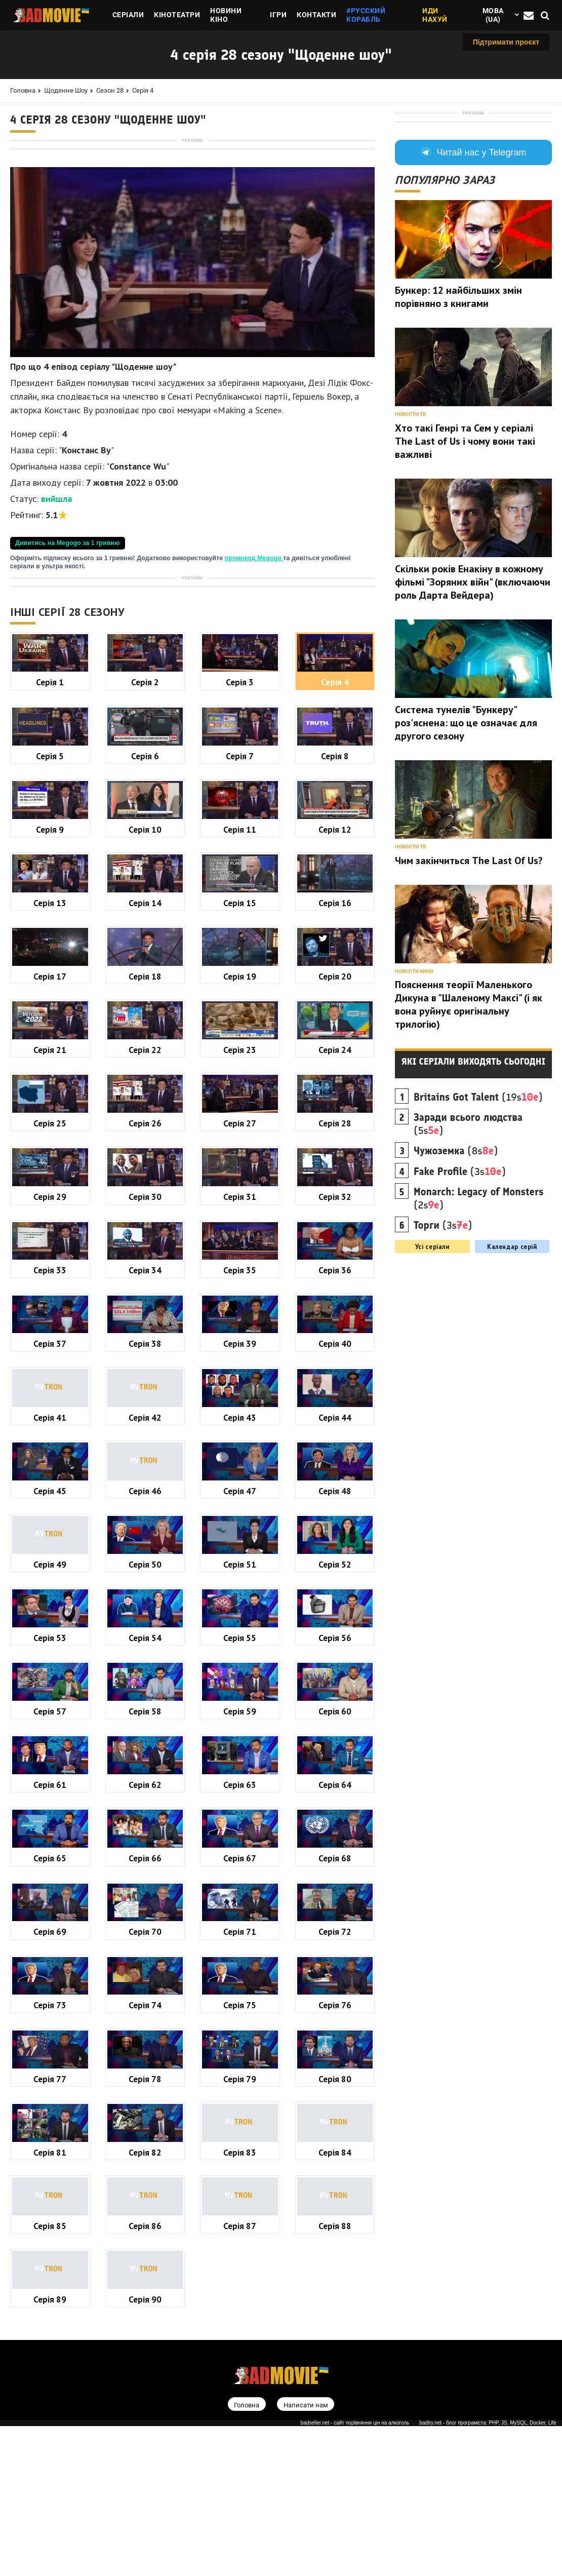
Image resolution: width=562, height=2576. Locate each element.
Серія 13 (49, 1186)
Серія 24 (334, 1333)
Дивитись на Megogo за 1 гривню (67, 684)
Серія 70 (145, 2215)
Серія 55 (239, 1921)
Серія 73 (49, 2288)
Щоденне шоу (66, 90)
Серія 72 (334, 2215)
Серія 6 (145, 1039)
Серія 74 (145, 2288)
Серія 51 (239, 1848)
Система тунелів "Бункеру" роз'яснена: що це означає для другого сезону (466, 854)
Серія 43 (239, 1701)
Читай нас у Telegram (473, 283)
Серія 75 (239, 2288)
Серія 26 (145, 1407)
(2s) (479, 1329)
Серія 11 (239, 1113)
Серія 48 (334, 1774)
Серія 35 (239, 1553)
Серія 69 (49, 2215)
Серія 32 (334, 1480)
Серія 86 (145, 2509)
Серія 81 (49, 2436)
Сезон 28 (110, 90)
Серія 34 (145, 1553)
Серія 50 (145, 1848)
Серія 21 (49, 1333)
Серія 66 (145, 2142)
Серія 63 (239, 2068)
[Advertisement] (192, 216)
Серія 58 (145, 1995)
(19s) (478, 1228)
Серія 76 (334, 2288)
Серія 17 (49, 1260)
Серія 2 (145, 965)
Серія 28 (334, 1407)
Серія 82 (145, 2436)
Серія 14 (145, 1186)
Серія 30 (145, 1480)
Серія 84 (334, 2436)
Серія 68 (334, 2142)
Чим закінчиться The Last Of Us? (469, 991)
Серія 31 (239, 1480)
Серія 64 (334, 2068)
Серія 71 (239, 2215)
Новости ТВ (410, 545)
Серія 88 (334, 2509)
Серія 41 (49, 1701)
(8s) (456, 1282)
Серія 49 (49, 1848)
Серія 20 (334, 1260)
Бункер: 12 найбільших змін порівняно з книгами (458, 428)
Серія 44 (334, 1701)
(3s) (460, 1303)
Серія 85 (49, 2509)
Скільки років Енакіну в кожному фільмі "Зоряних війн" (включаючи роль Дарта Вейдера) (472, 713)
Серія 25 (49, 1407)
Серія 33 (49, 1553)
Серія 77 (49, 2362)
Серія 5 (50, 1039)
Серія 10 (145, 1113)
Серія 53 (49, 1921)
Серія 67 (239, 2142)
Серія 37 (49, 1627)
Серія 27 (239, 1407)
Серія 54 (145, 1921)
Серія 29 (49, 1480)
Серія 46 (145, 1774)
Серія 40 (334, 1627)
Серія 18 (145, 1260)
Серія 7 (240, 1039)
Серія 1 (50, 965)
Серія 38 (145, 1627)
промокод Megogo (254, 700)
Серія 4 (142, 90)
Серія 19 (239, 1260)
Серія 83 (239, 2436)
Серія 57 (49, 1995)
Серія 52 (334, 1848)
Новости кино (414, 1102)
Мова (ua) (493, 15)
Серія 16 (334, 1186)
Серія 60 (334, 1995)
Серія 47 (239, 1774)
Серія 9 (50, 1113)
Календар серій (512, 1378)
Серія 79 (239, 2362)
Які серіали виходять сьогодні (474, 1192)
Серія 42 (145, 1701)
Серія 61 (49, 2068)
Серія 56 (334, 1921)
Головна (22, 90)
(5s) (468, 1255)
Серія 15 (239, 1186)
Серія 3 (240, 965)
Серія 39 (239, 1627)
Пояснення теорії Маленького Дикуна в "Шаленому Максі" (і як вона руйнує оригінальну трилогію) (468, 1135)
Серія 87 (239, 2509)
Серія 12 (334, 1113)
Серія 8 (335, 1039)
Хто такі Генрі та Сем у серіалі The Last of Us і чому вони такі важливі (465, 572)
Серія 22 (145, 1333)
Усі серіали (432, 1378)
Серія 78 (145, 2362)
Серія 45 (49, 1774)
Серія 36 (334, 1553)
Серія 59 (239, 1995)
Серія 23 (239, 1333)
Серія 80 (334, 2362)
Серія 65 (49, 2142)
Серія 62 (145, 2068)
